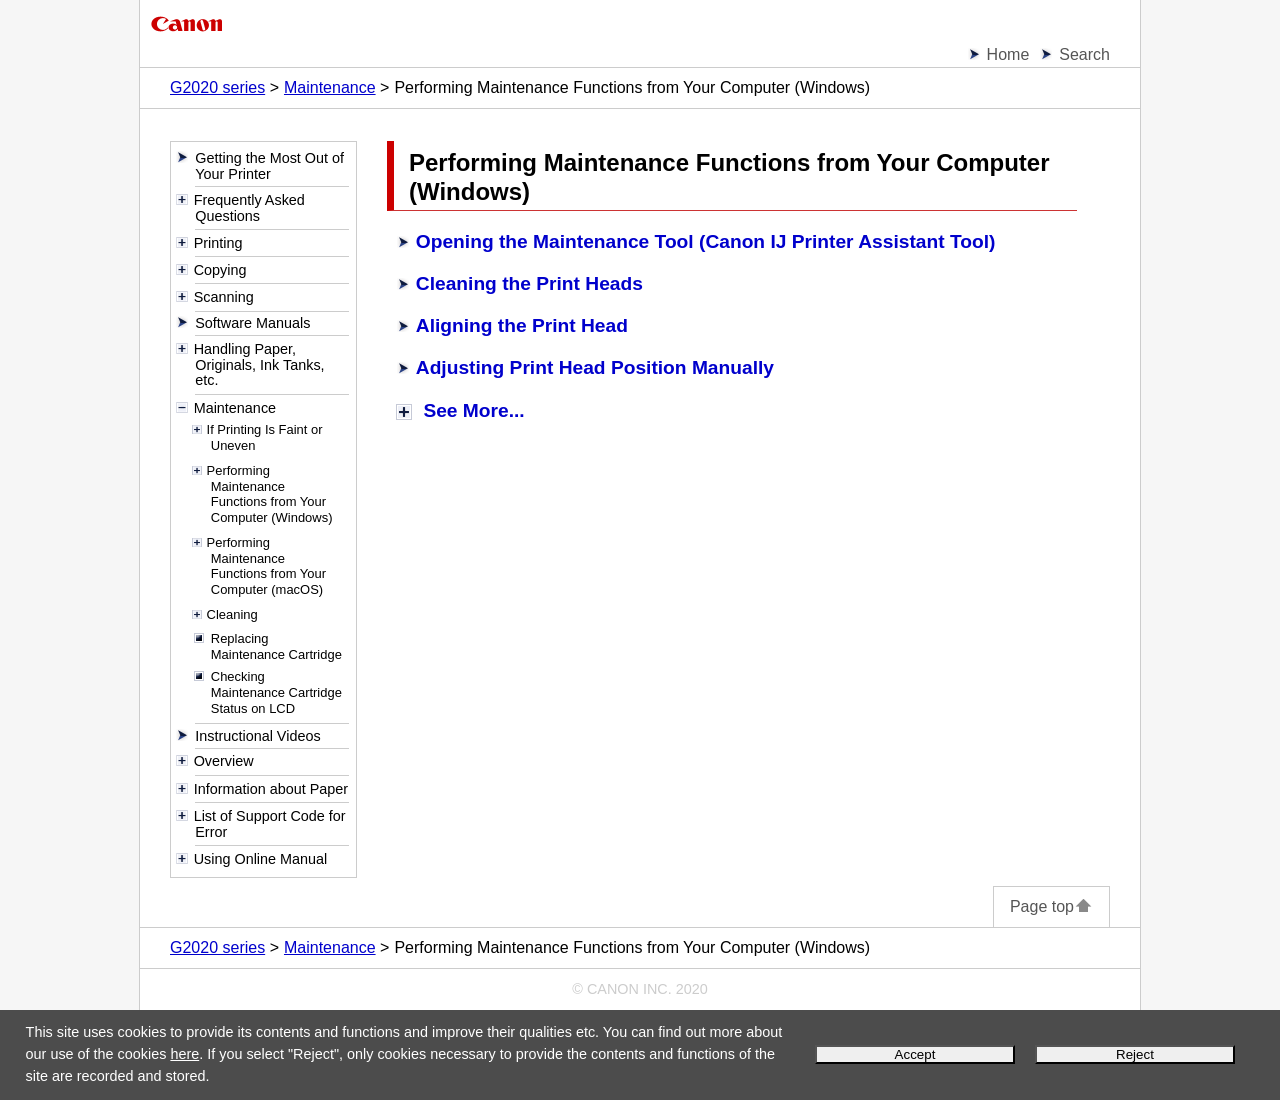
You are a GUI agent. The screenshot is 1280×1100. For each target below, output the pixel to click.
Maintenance (330, 87)
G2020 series (217, 87)
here (184, 1054)
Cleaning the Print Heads (529, 283)
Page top (1051, 906)
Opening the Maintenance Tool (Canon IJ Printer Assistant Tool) (706, 241)
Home (1008, 54)
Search (1084, 54)
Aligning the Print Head (522, 325)
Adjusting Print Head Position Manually (595, 367)
